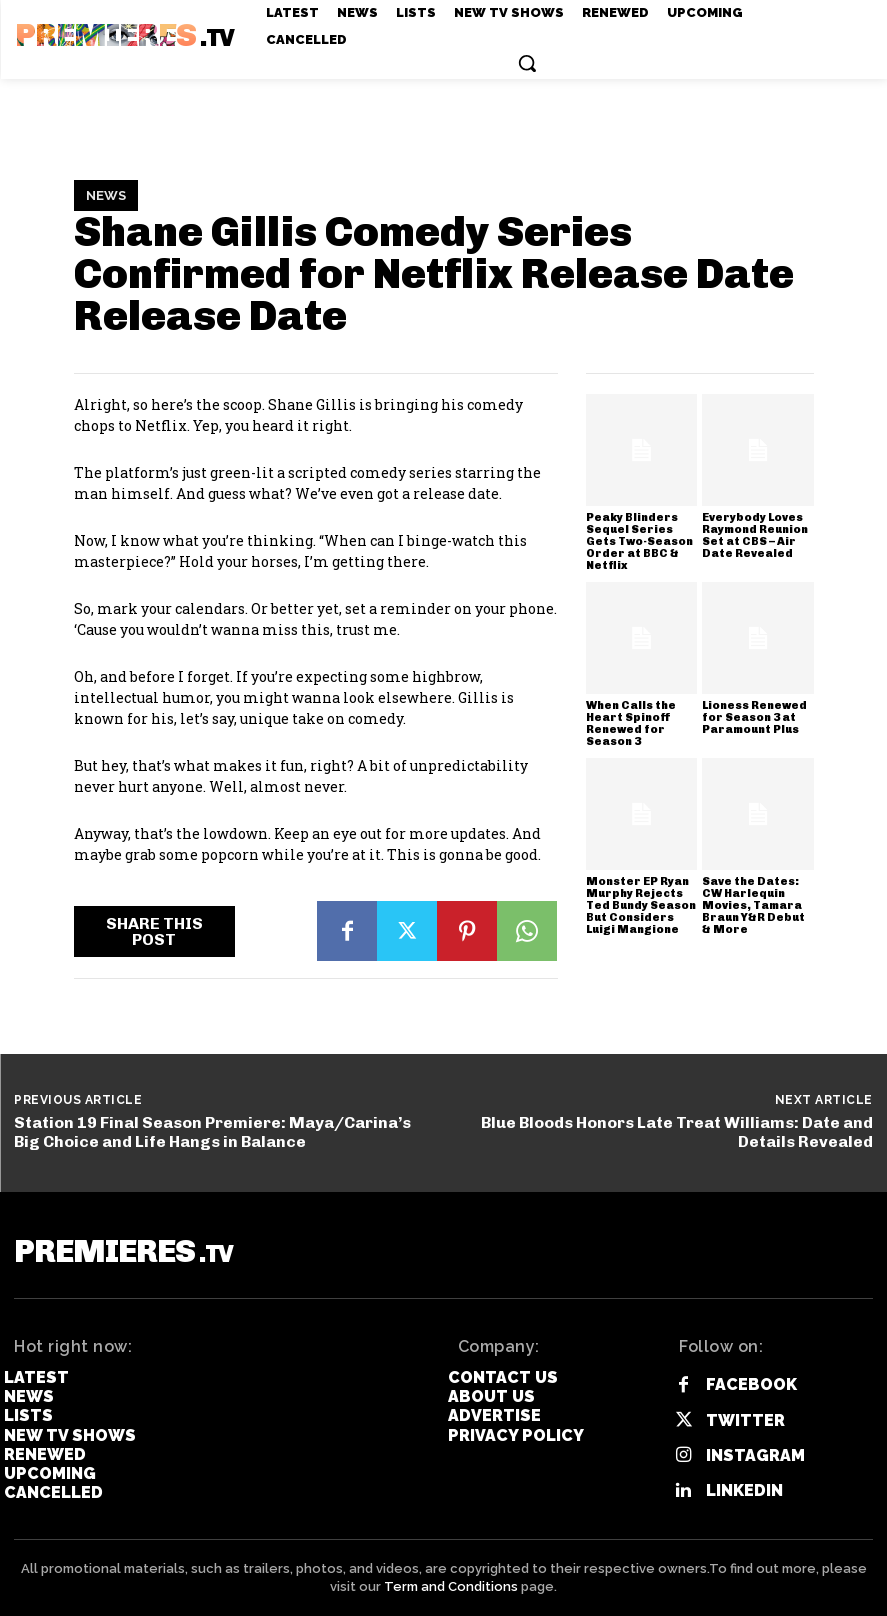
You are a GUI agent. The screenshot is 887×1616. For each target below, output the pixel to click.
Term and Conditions (451, 1586)
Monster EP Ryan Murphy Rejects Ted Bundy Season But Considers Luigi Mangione (641, 905)
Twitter (745, 1420)
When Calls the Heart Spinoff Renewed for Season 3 (631, 723)
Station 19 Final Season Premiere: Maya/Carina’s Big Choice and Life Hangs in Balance (212, 1132)
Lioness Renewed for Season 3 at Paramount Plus (754, 717)
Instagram (755, 1455)
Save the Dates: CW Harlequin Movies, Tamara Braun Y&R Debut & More (753, 905)
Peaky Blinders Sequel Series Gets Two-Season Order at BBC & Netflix (639, 541)
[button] (527, 63)
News (106, 196)
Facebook (751, 1384)
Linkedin (744, 1490)
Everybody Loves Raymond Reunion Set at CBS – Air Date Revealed (755, 535)
